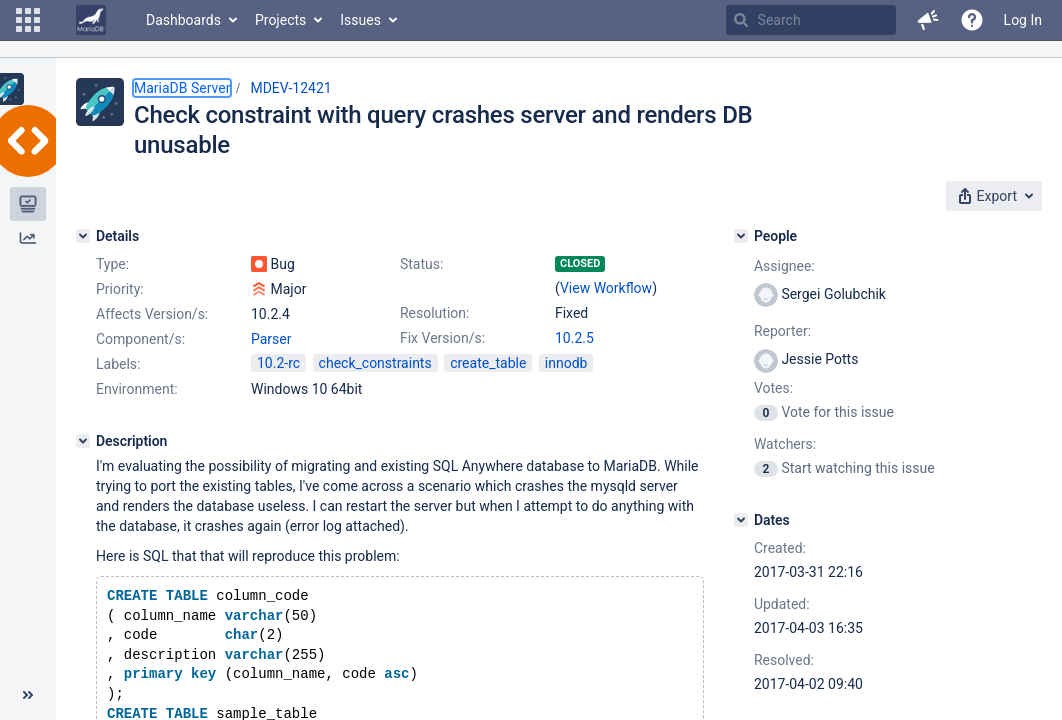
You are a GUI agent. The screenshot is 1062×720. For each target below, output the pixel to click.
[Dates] (741, 520)
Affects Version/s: (152, 314)
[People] (741, 236)
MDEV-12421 (290, 88)
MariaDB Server (182, 88)
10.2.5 (574, 338)
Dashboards (183, 20)
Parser (271, 339)
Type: (112, 264)
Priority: (120, 289)
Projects (280, 20)
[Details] (83, 236)
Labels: (118, 364)
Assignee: (784, 266)
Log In (1023, 20)
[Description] (83, 441)
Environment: (137, 389)
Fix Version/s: (442, 338)
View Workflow (606, 288)
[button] (28, 20)
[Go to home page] (91, 20)
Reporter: (782, 331)
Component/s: (140, 339)
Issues (360, 20)
